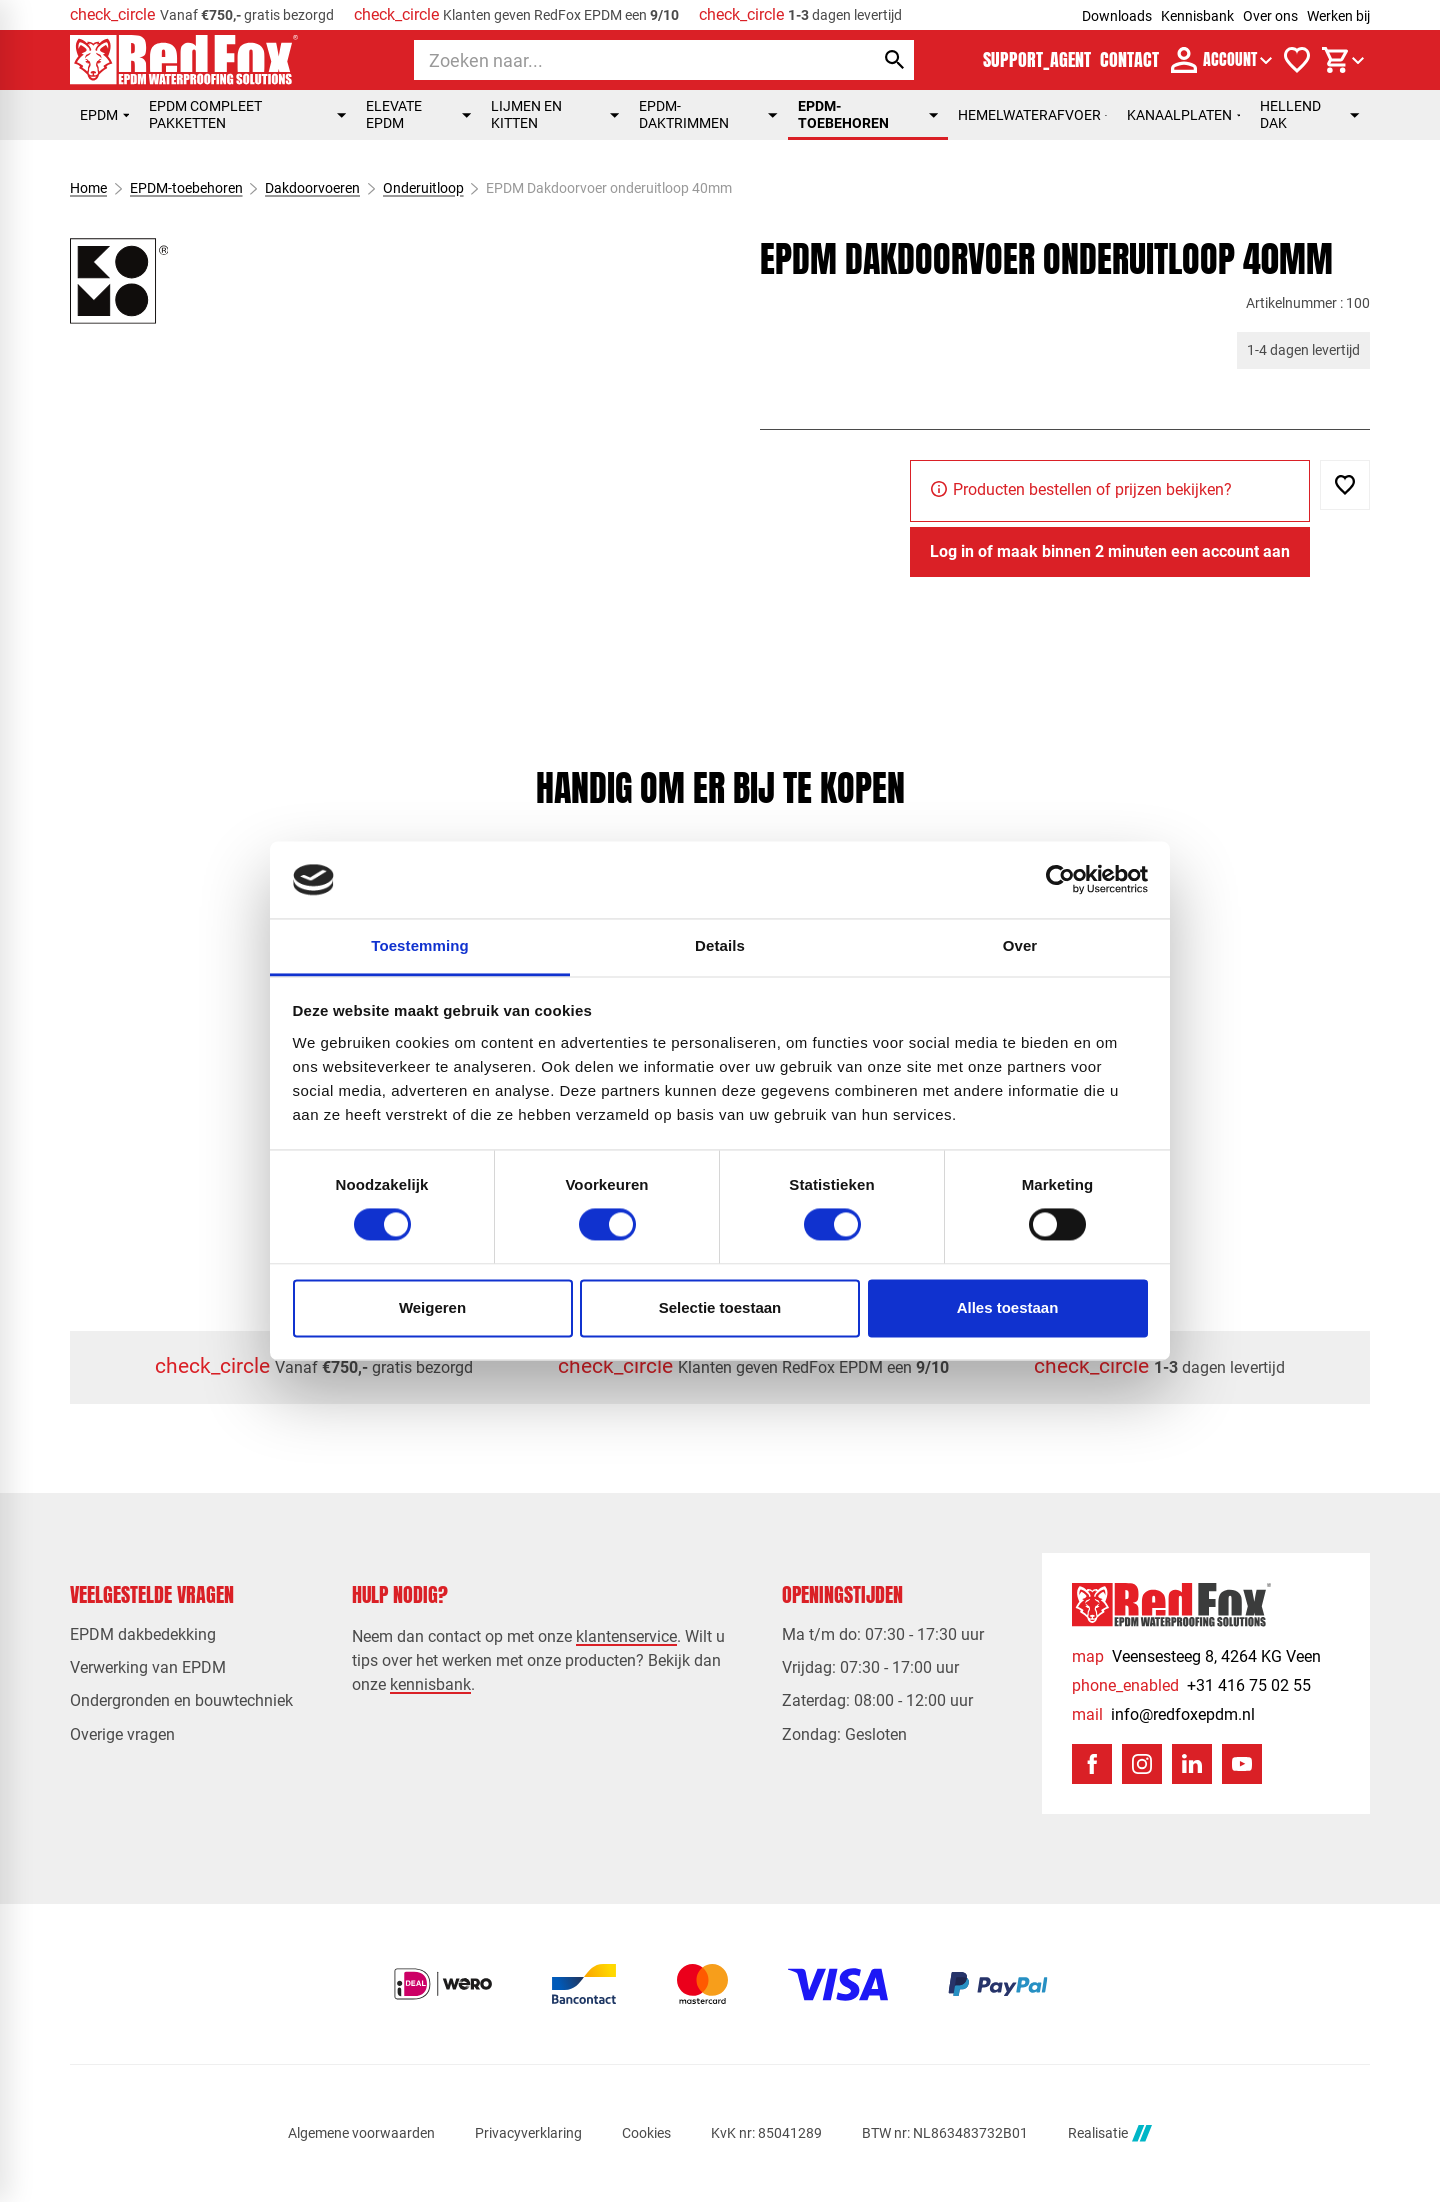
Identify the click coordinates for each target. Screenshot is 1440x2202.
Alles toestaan (1008, 1307)
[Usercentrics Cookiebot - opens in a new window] (1060, 880)
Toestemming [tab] (420, 945)
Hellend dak (1309, 114)
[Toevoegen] (1345, 485)
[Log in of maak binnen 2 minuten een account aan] (1110, 552)
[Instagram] (1142, 1764)
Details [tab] (720, 945)
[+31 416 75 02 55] (1191, 1685)
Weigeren (432, 1307)
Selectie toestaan (720, 1307)
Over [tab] (1020, 945)
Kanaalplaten (1183, 115)
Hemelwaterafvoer (1032, 115)
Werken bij (1338, 16)
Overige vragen (122, 1734)
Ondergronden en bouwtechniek (181, 1700)
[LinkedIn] (1192, 1764)
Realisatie (1110, 2133)
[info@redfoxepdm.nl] (1163, 1714)
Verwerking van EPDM (148, 1667)
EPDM (104, 115)
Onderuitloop (423, 188)
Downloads (1117, 16)
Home (88, 188)
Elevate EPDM (418, 114)
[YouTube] (1242, 1764)
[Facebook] (1092, 1764)
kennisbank (430, 1684)
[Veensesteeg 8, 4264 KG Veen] (1196, 1656)
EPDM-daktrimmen (708, 114)
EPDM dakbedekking (143, 1634)
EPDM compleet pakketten (247, 114)
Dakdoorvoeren (312, 188)
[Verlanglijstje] (1297, 60)
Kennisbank (1197, 16)
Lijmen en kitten (555, 114)
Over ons (1270, 16)
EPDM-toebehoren (868, 114)
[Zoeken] (625, 60)
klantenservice (626, 1636)
